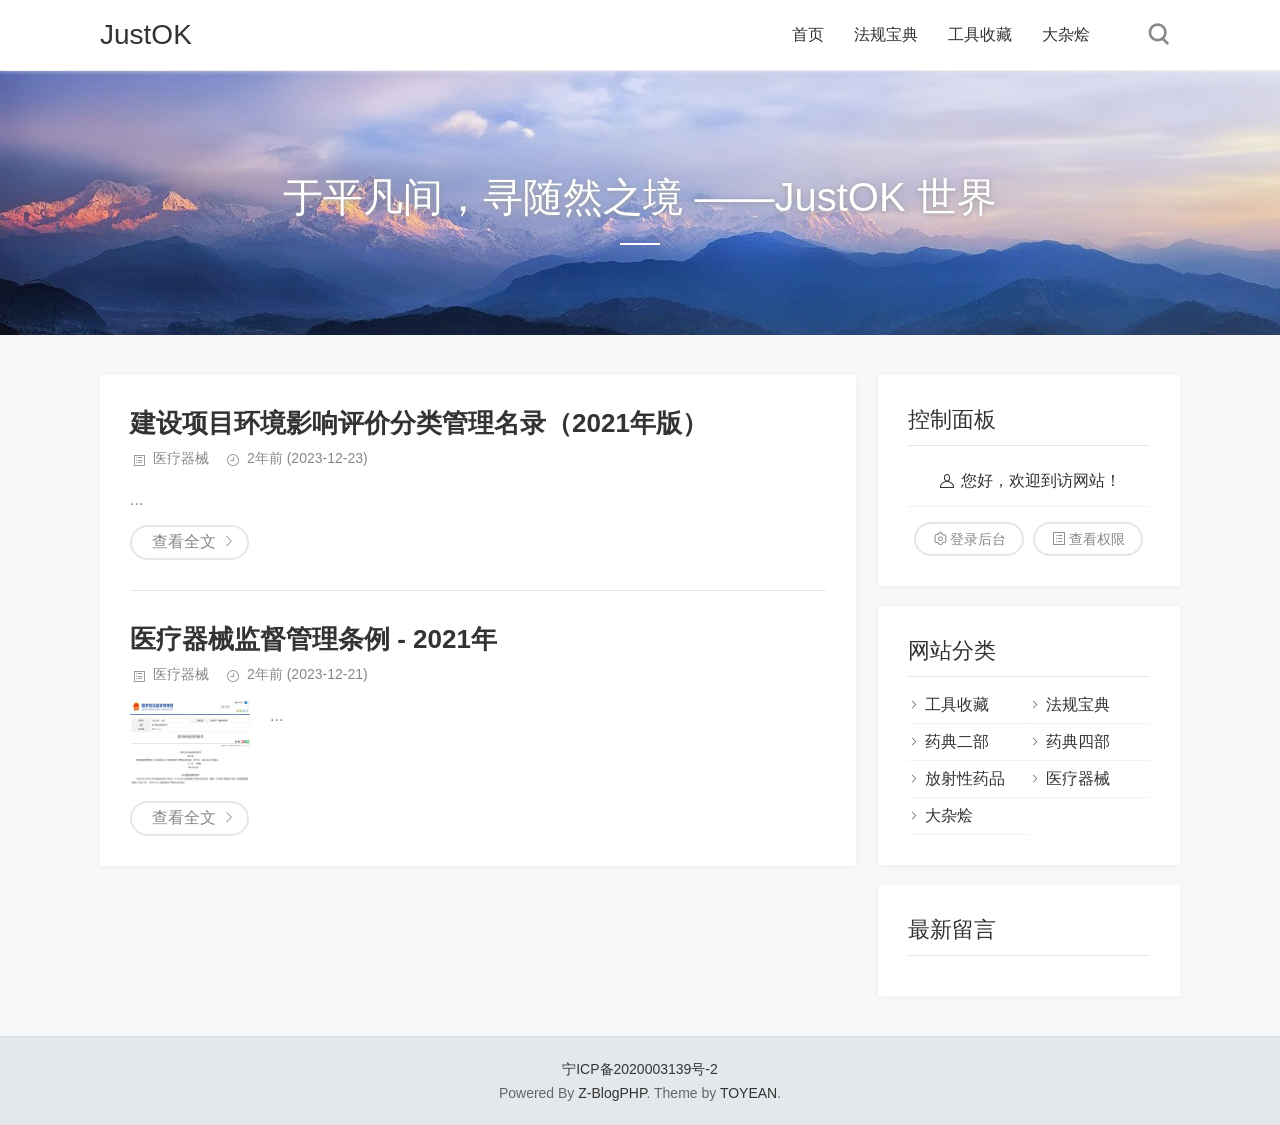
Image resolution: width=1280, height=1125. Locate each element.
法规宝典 (886, 34)
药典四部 (1078, 741)
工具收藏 (980, 34)
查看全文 (184, 541)
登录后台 (978, 539)
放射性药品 (965, 778)
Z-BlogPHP (612, 1093)
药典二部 (957, 741)
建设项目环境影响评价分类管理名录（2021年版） (419, 423)
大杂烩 (1066, 34)
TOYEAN (748, 1093)
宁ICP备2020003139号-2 (640, 1069)
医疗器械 (181, 458)
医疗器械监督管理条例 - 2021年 (313, 639)
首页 (808, 34)
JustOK (146, 34)
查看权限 (1097, 539)
